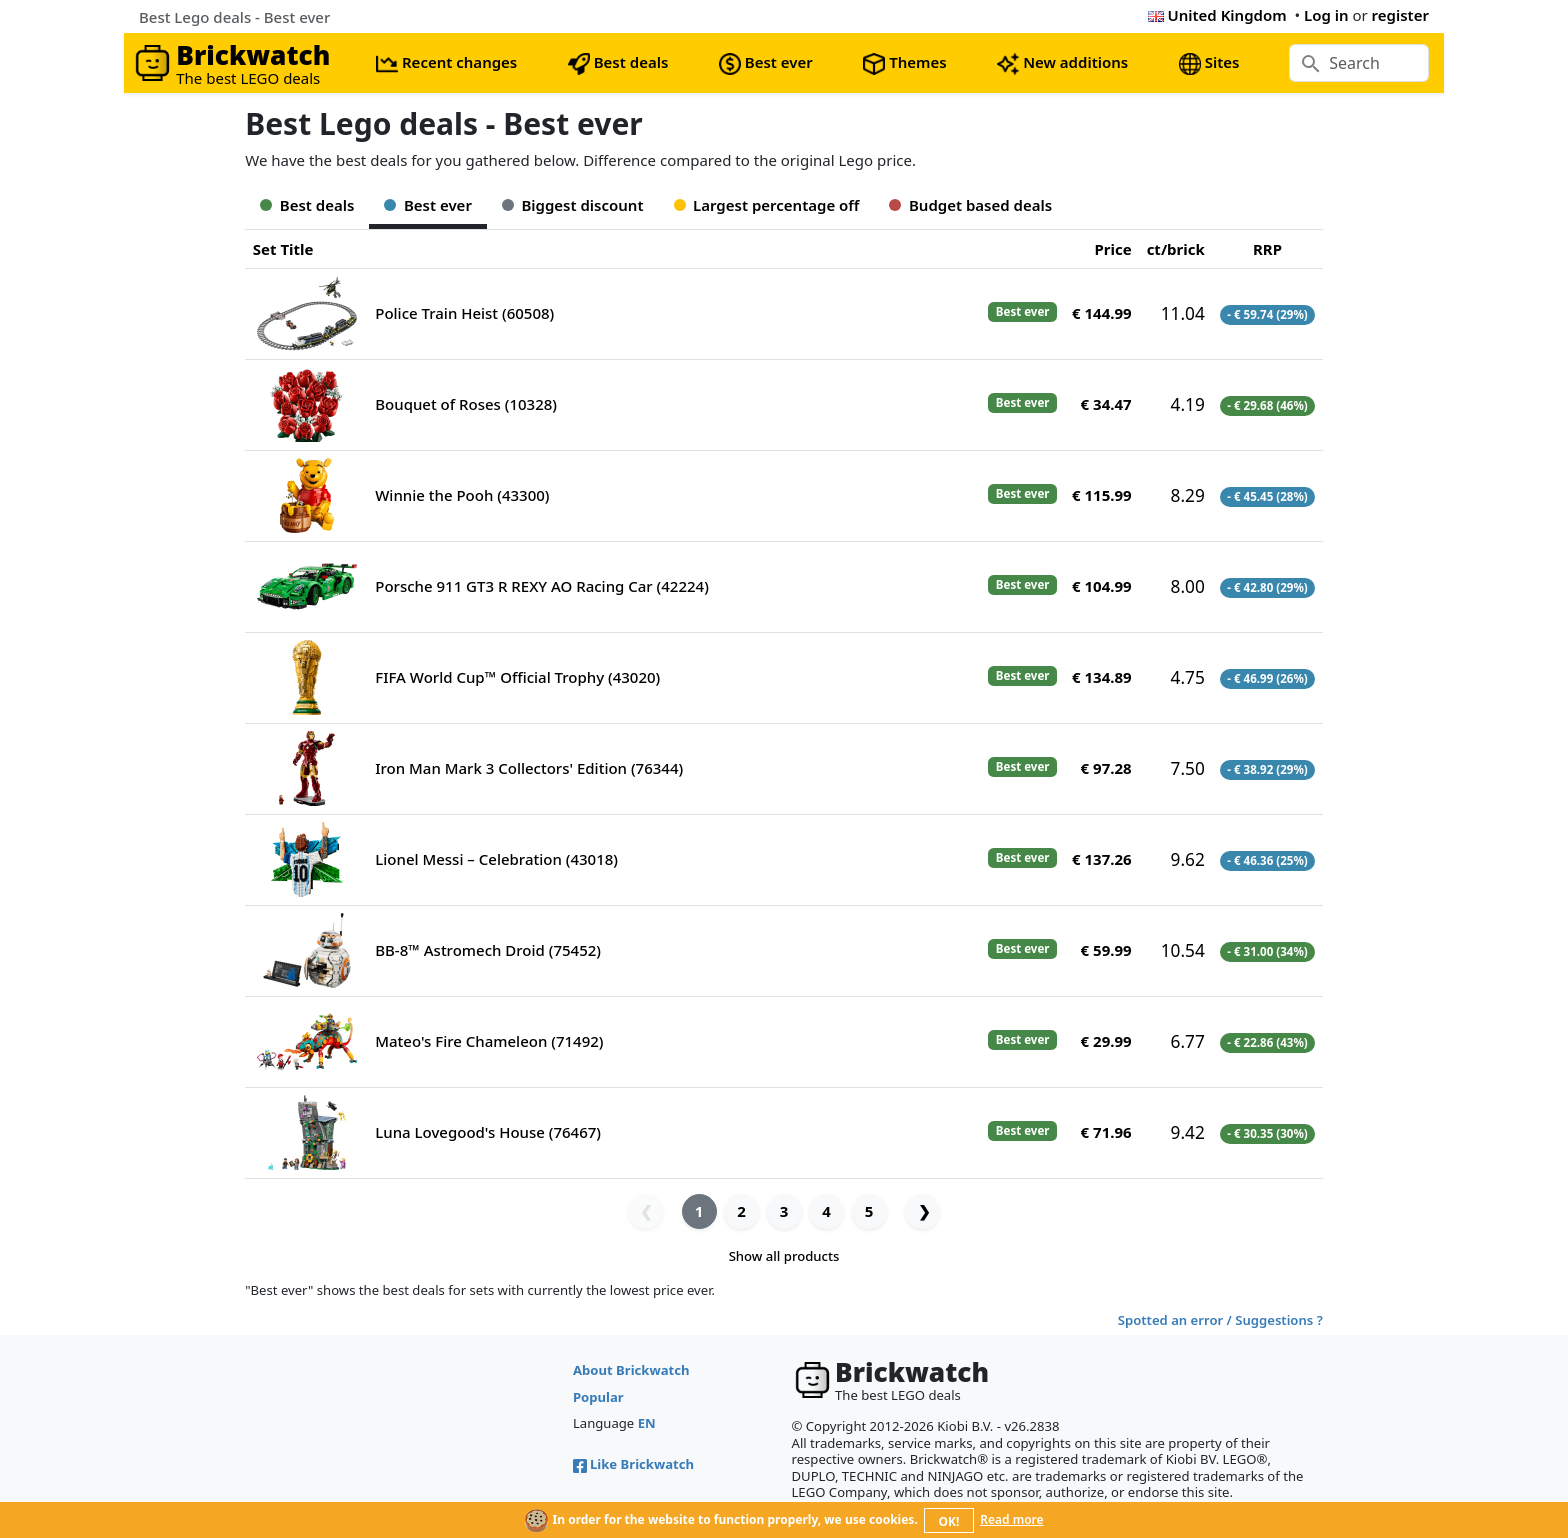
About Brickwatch (631, 1370)
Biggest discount (573, 205)
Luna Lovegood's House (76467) (488, 1132)
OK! (949, 1521)
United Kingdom (1217, 15)
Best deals (307, 205)
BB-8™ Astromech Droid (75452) (488, 950)
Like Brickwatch (633, 1464)
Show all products (784, 1256)
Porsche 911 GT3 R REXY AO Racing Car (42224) (542, 586)
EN (647, 1423)
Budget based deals (970, 205)
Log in (1326, 15)
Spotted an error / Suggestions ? (1220, 1320)
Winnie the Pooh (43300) (462, 495)
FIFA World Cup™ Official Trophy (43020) (517, 677)
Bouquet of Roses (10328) (466, 404)
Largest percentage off (767, 205)
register (1400, 15)
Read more (1011, 1519)
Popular (598, 1397)
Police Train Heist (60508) (464, 313)
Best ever (428, 205)
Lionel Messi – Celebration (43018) (496, 859)
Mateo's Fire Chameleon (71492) (489, 1041)
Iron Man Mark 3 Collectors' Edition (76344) (529, 768)
